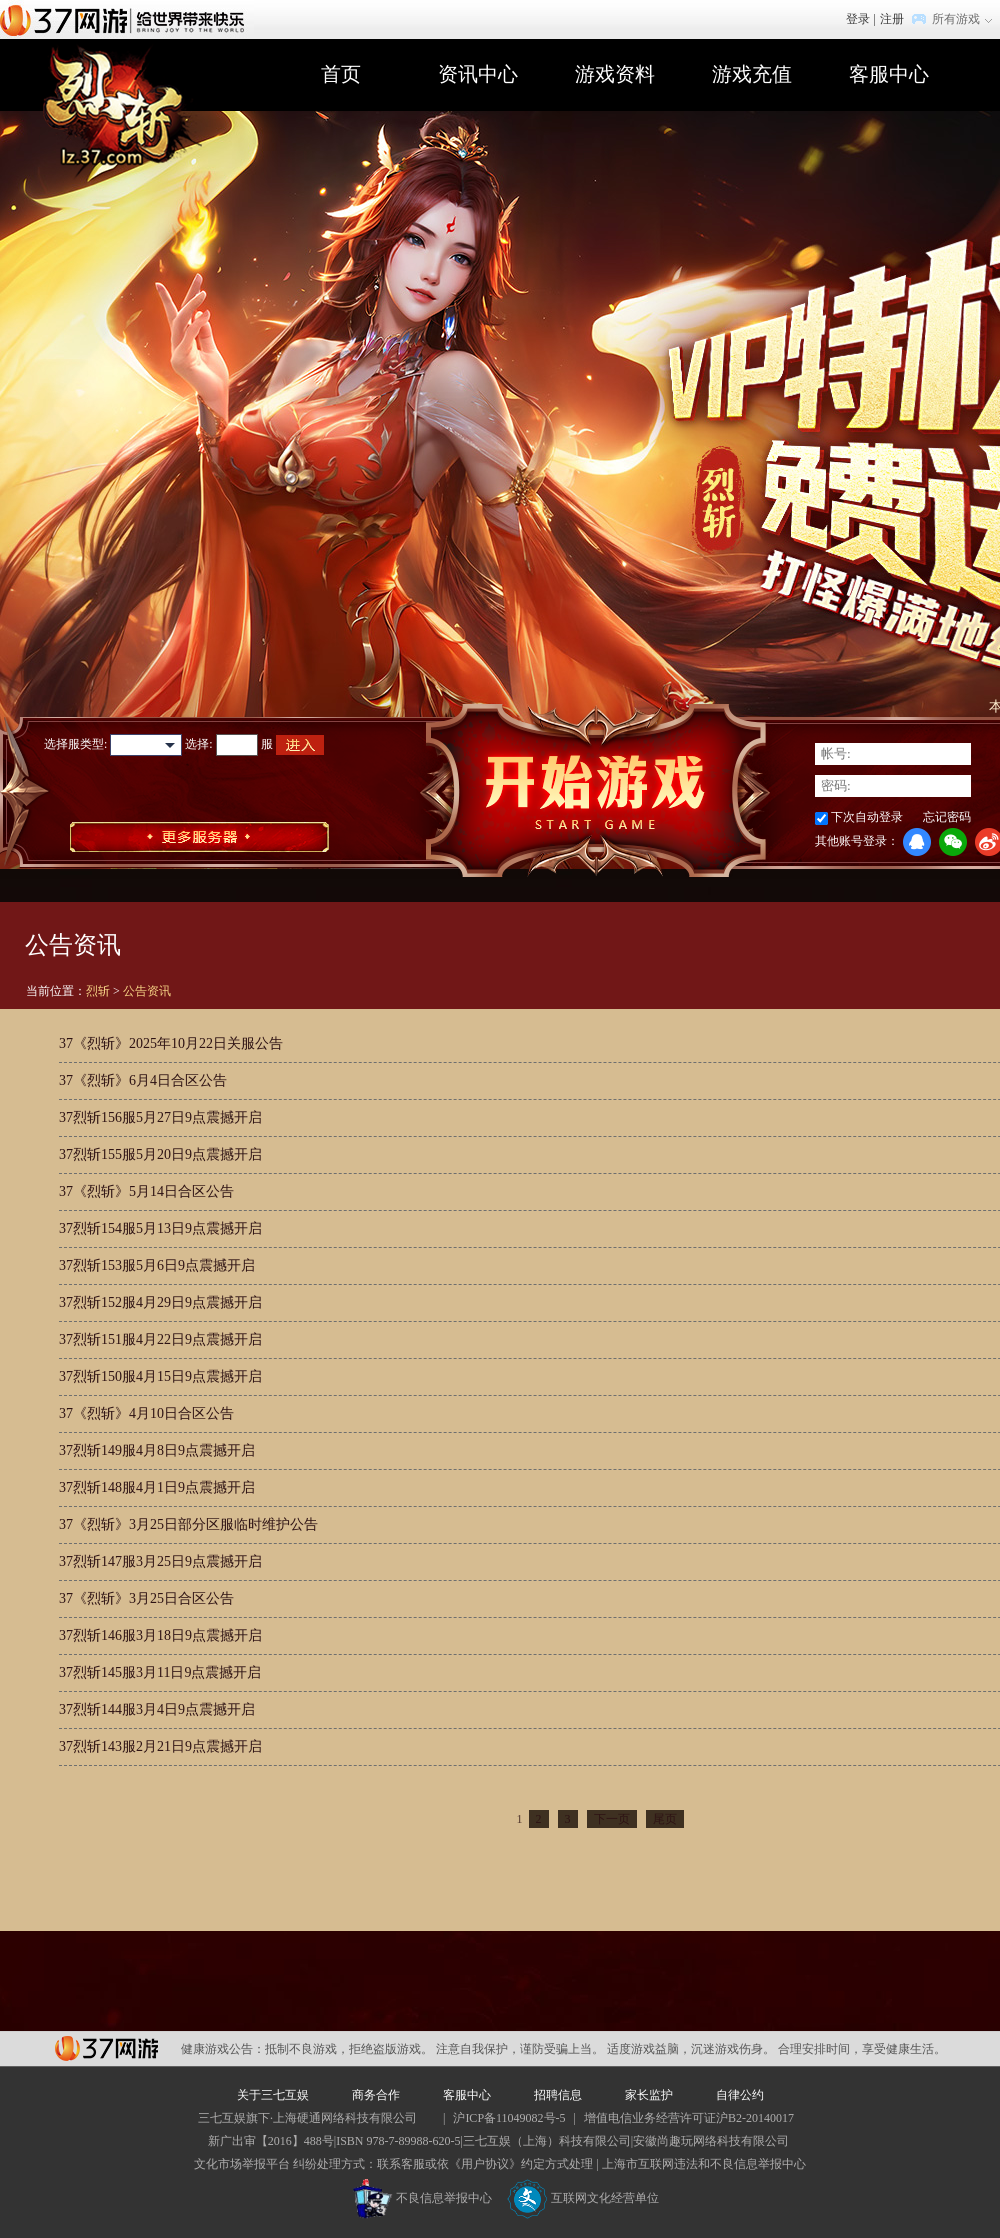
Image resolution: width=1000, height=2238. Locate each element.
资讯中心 (478, 74)
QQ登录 (917, 842)
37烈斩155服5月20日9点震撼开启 (160, 1154)
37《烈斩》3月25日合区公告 (146, 1598)
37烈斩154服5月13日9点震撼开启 (160, 1228)
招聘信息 (558, 2095)
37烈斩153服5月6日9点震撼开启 (157, 1265)
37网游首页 (127, 19)
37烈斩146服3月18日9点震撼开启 (160, 1635)
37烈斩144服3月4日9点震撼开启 (157, 1709)
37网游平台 (106, 2048)
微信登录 (953, 842)
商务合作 (376, 2095)
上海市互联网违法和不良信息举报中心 (704, 2164)
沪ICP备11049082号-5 (509, 2118)
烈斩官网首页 (122, 111)
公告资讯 (147, 991)
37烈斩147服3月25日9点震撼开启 (160, 1561)
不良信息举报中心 (422, 2198)
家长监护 (649, 2095)
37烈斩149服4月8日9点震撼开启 (157, 1450)
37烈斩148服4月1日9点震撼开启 (157, 1487)
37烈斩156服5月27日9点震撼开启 (160, 1117)
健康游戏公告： (223, 2049)
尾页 (665, 1819)
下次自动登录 (867, 817)
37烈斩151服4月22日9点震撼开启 (160, 1339)
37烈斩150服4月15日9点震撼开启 (160, 1376)
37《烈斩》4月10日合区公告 (146, 1413)
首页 (341, 74)
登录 (858, 19)
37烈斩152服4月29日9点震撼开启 (160, 1302)
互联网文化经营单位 (583, 2198)
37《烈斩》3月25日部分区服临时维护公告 (188, 1524)
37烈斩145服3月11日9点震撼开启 (160, 1672)
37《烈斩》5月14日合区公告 (146, 1191)
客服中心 (889, 74)
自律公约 (740, 2095)
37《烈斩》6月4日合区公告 (143, 1080)
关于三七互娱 (273, 2095)
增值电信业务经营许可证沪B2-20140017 (689, 2118)
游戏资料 (615, 74)
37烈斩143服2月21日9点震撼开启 (160, 1746)
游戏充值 (752, 74)
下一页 (612, 1819)
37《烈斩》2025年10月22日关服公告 (171, 1043)
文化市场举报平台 (242, 2164)
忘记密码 (947, 817)
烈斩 (98, 991)
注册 (892, 19)
